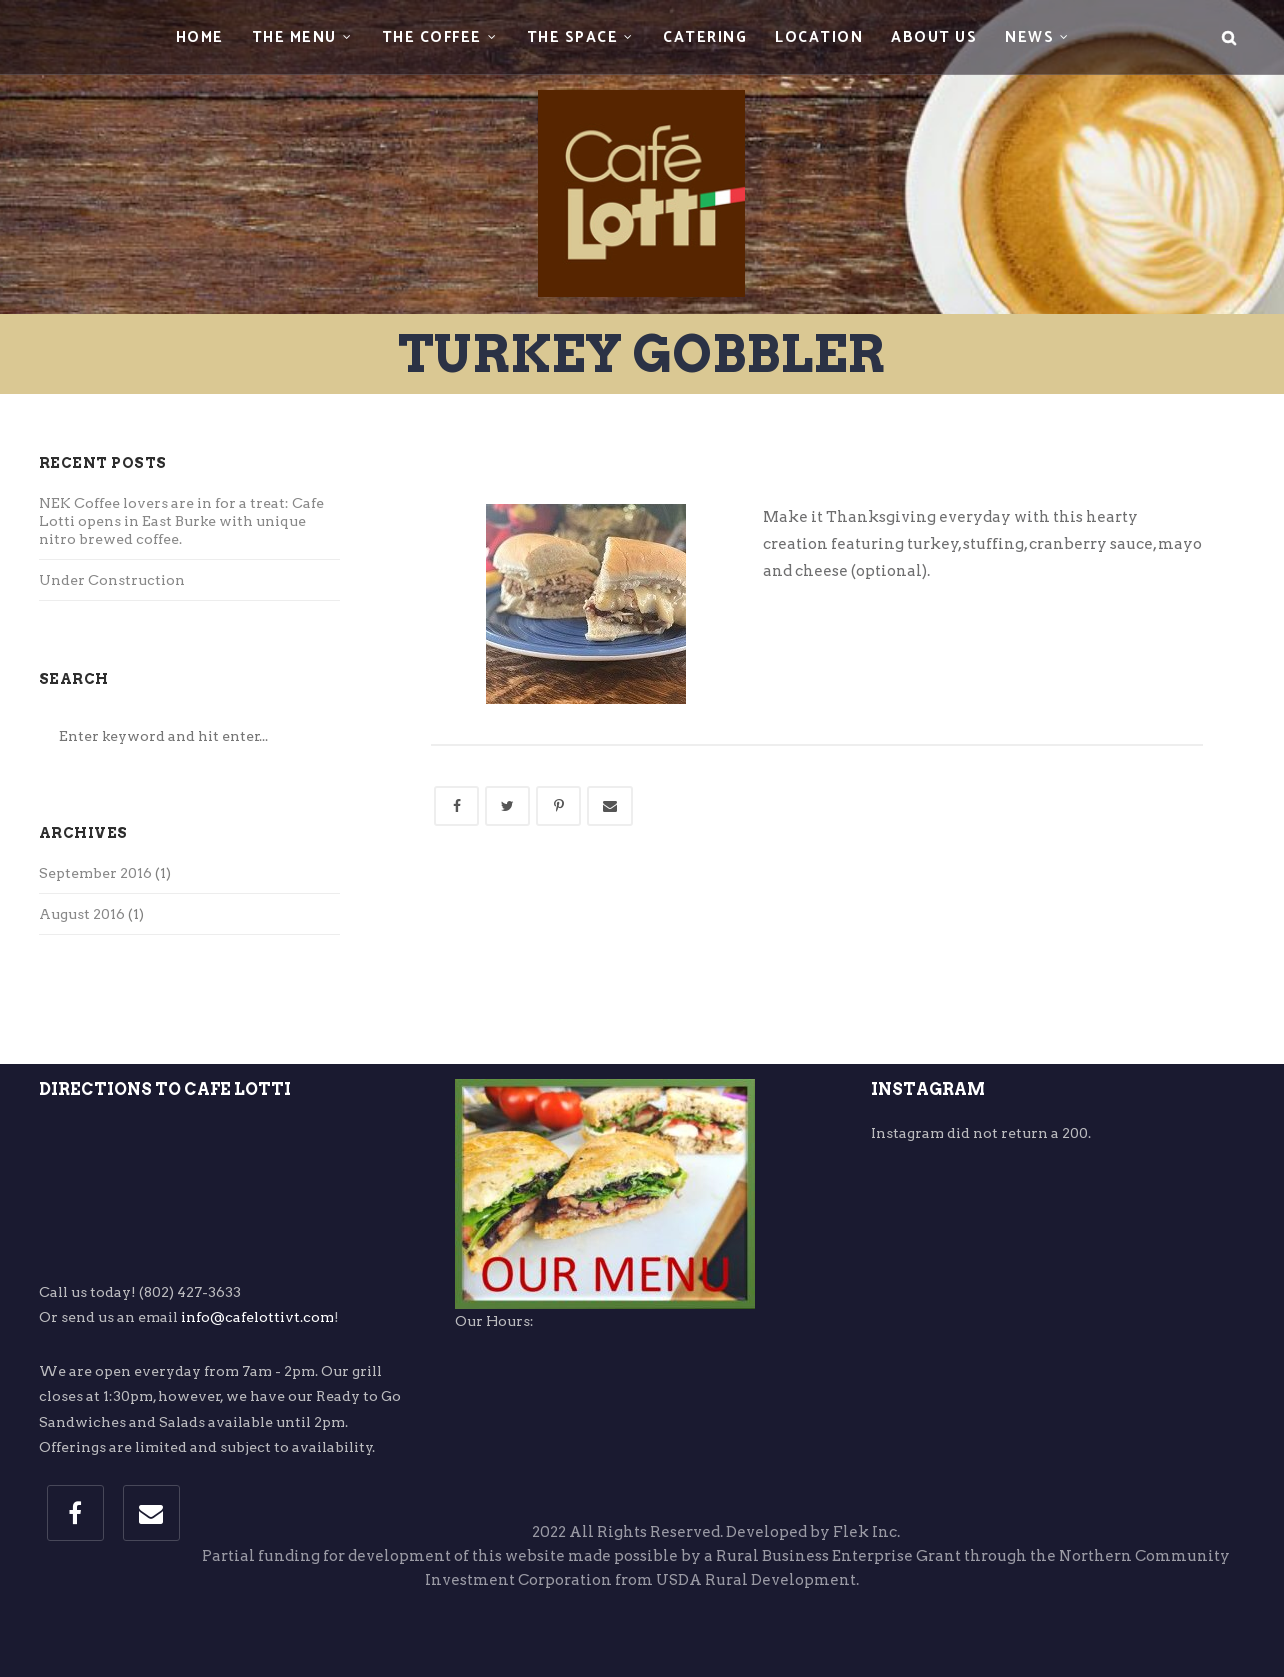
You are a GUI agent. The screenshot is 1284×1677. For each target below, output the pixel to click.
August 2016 (82, 914)
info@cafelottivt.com (257, 1317)
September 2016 (95, 873)
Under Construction (112, 580)
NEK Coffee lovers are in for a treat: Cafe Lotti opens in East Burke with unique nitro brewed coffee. (181, 521)
